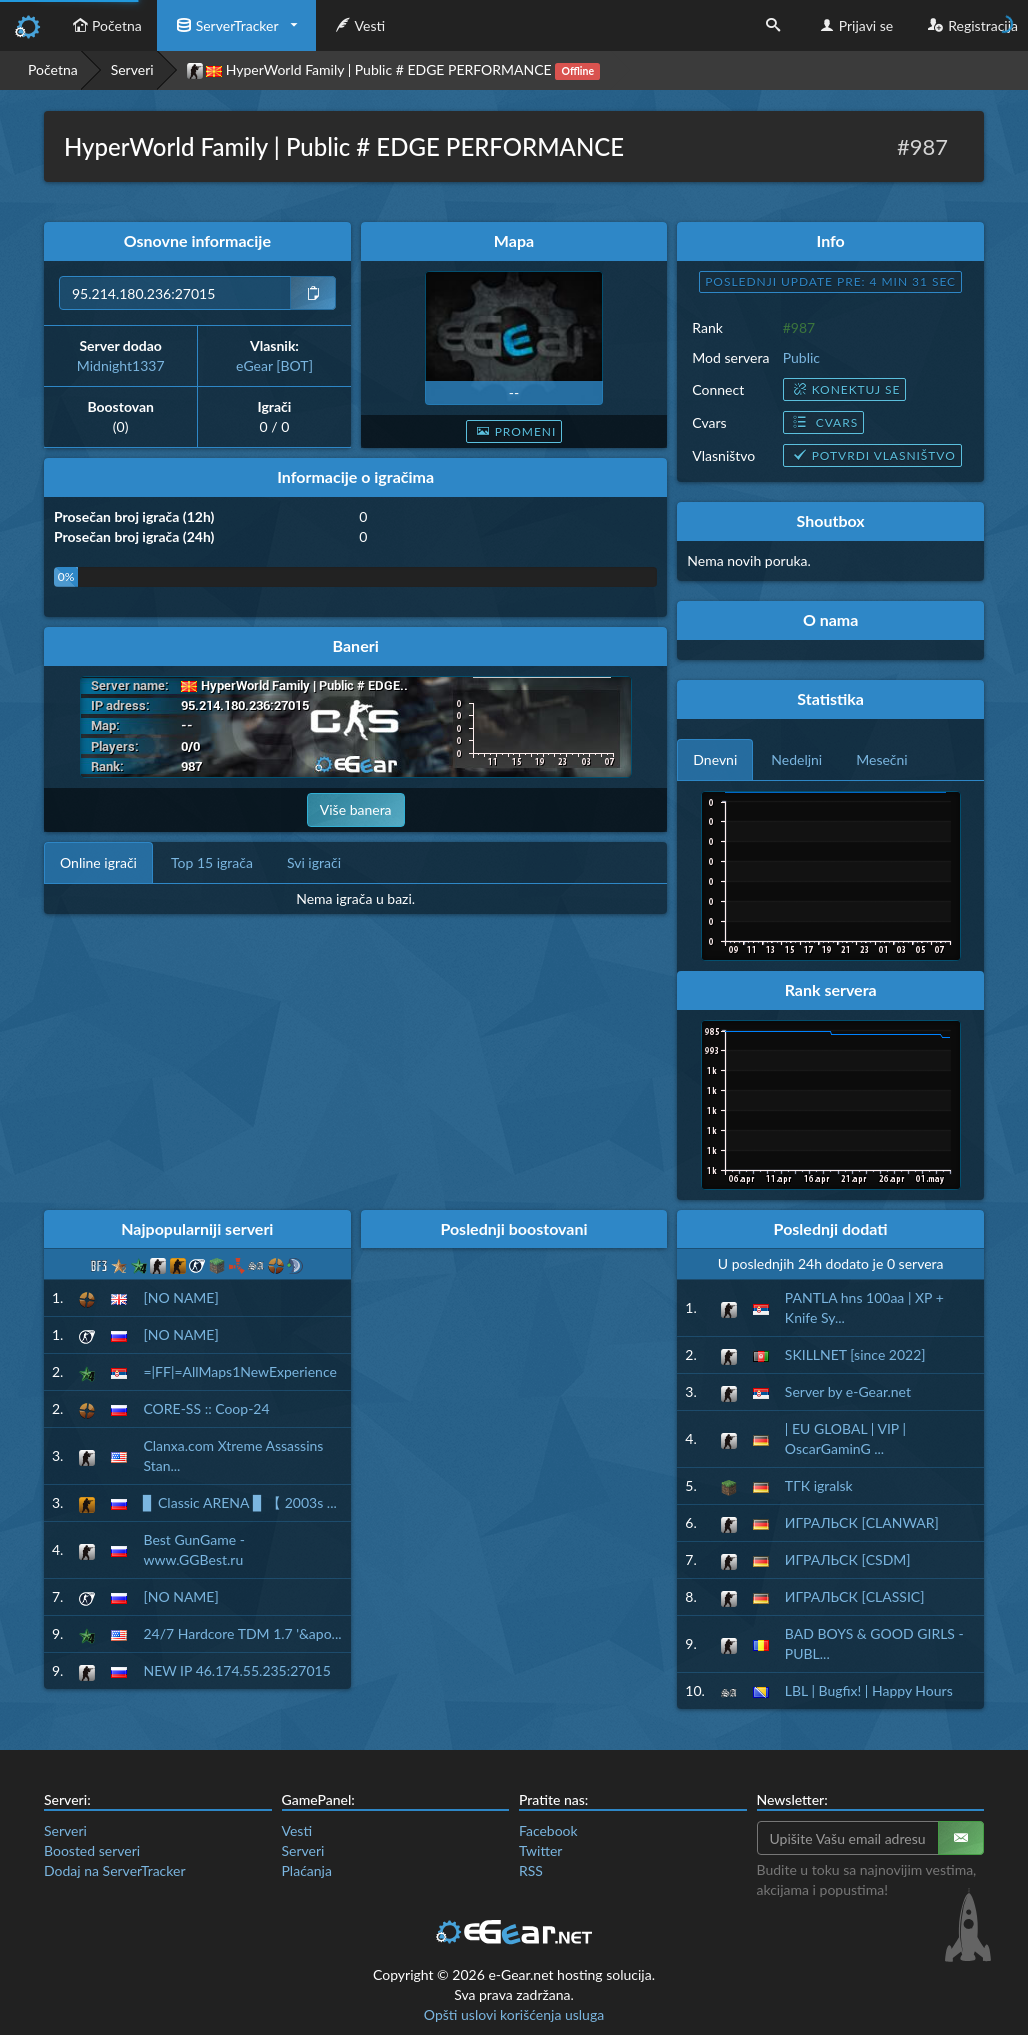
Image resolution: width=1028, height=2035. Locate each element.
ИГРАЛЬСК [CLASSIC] (855, 1596)
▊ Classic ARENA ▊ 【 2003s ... (239, 1502)
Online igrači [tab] (98, 862)
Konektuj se (845, 389)
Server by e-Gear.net (848, 1391)
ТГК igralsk (819, 1485)
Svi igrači (314, 862)
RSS (531, 1870)
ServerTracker (225, 25)
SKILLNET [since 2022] (855, 1354)
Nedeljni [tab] (796, 759)
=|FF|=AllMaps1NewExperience (239, 1371)
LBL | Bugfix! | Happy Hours (869, 1690)
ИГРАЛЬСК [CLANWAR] (862, 1522)
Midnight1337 (121, 365)
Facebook (548, 1830)
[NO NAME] (180, 1297)
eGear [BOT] (274, 365)
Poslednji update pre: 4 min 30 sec (830, 281)
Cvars (823, 422)
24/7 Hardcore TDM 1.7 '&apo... (242, 1633)
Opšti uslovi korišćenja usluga (514, 2014)
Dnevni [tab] (715, 759)
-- (514, 392)
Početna (105, 25)
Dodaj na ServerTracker (114, 1870)
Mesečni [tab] (882, 759)
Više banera (356, 809)
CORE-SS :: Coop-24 (206, 1408)
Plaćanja (307, 1870)
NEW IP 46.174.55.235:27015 (236, 1670)
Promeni (514, 431)
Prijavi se (854, 25)
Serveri (132, 69)
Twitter (540, 1850)
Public (801, 357)
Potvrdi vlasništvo (872, 455)
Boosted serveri (92, 1850)
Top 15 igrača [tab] (212, 862)
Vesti (358, 25)
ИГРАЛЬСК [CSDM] (848, 1559)
